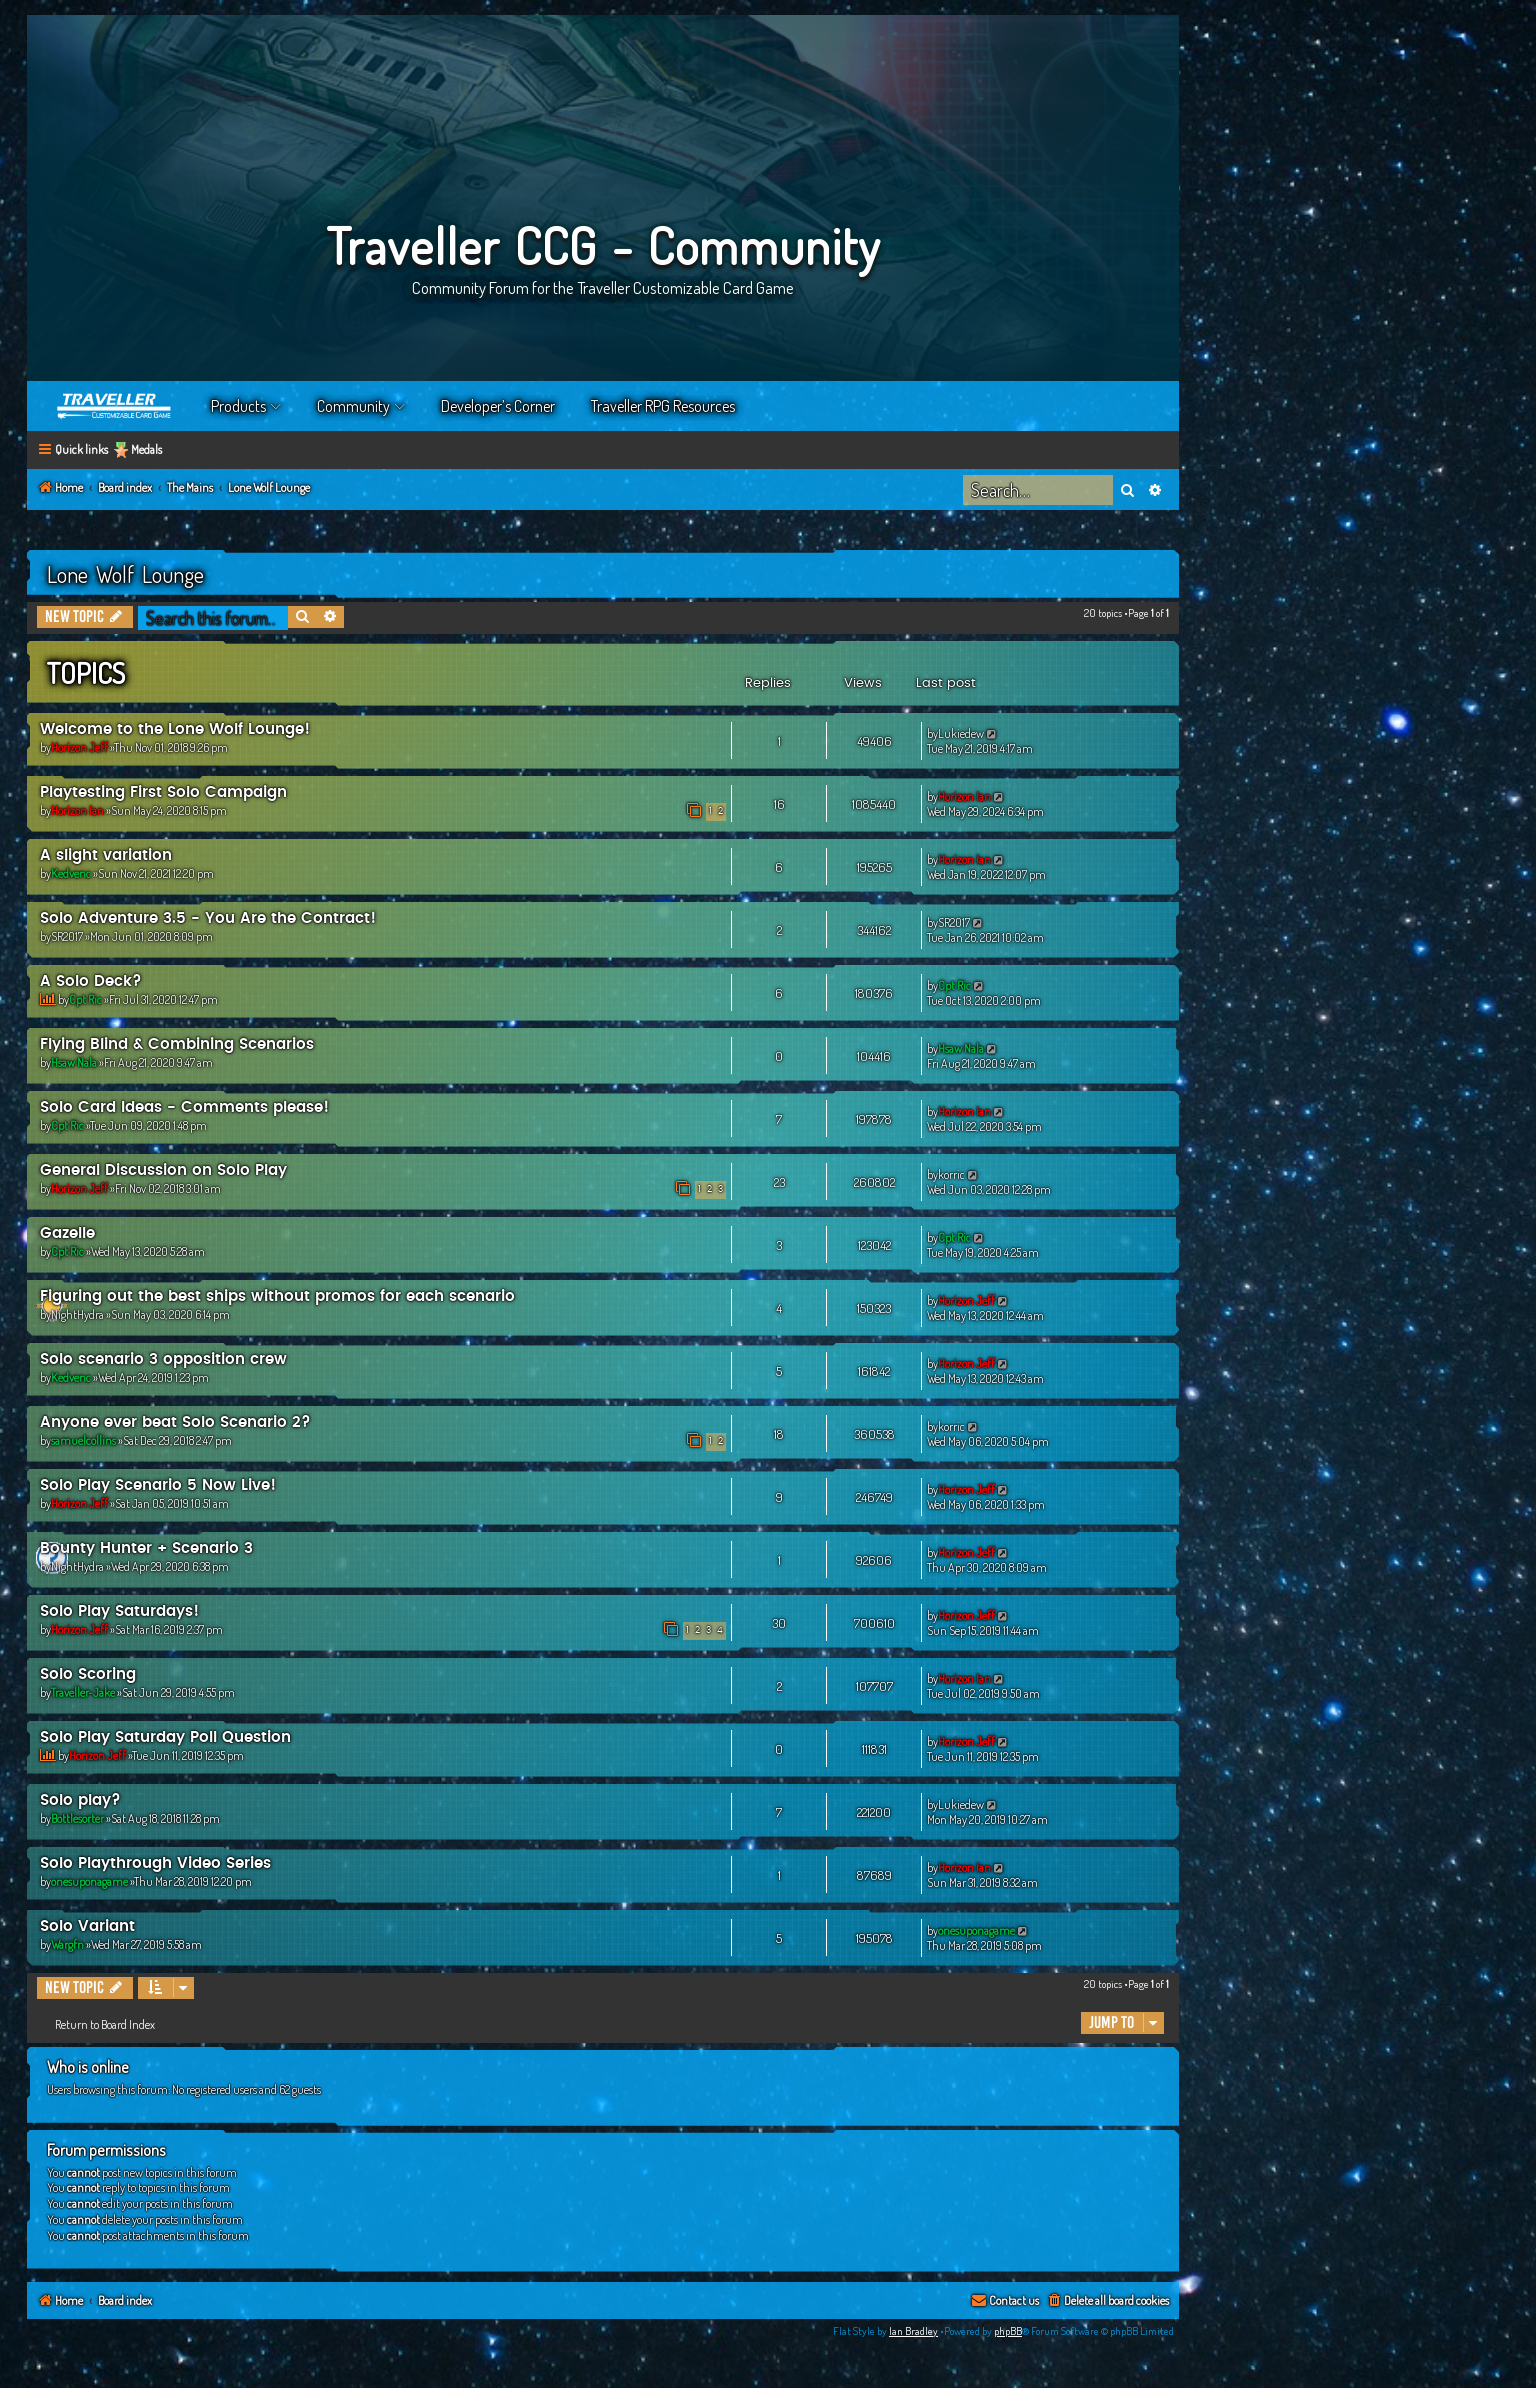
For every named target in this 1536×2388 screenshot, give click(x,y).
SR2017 (67, 936)
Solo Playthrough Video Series (155, 1863)
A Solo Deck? (91, 981)
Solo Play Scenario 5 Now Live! (158, 1485)
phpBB (1008, 2331)
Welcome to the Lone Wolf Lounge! (175, 729)
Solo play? (80, 1800)
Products (238, 406)
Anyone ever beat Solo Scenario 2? (175, 1422)
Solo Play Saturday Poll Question (165, 1737)
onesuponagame (89, 1881)
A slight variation (106, 855)
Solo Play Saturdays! (119, 1611)
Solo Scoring (88, 1674)
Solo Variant (87, 1926)
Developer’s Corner (498, 406)
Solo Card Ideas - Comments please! (184, 1107)
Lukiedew (961, 733)
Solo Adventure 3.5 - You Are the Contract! (208, 918)
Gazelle (67, 1233)
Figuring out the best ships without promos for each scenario (277, 1296)
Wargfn (67, 1944)
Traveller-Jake (83, 1692)
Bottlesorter (77, 1818)
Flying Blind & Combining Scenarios (177, 1044)
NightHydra (77, 1314)
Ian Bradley (913, 2331)
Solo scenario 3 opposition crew (163, 1359)
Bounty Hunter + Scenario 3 (146, 1548)
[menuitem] (1107, 2301)
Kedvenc (71, 873)
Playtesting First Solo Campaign (163, 792)
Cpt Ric (85, 999)
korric (951, 1174)
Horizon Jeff (79, 747)
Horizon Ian (77, 810)
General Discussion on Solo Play (163, 1170)
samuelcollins (83, 1440)
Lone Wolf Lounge (125, 574)
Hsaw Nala (74, 1062)
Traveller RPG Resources (663, 406)
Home (115, 406)
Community (353, 406)
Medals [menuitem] (146, 449)
